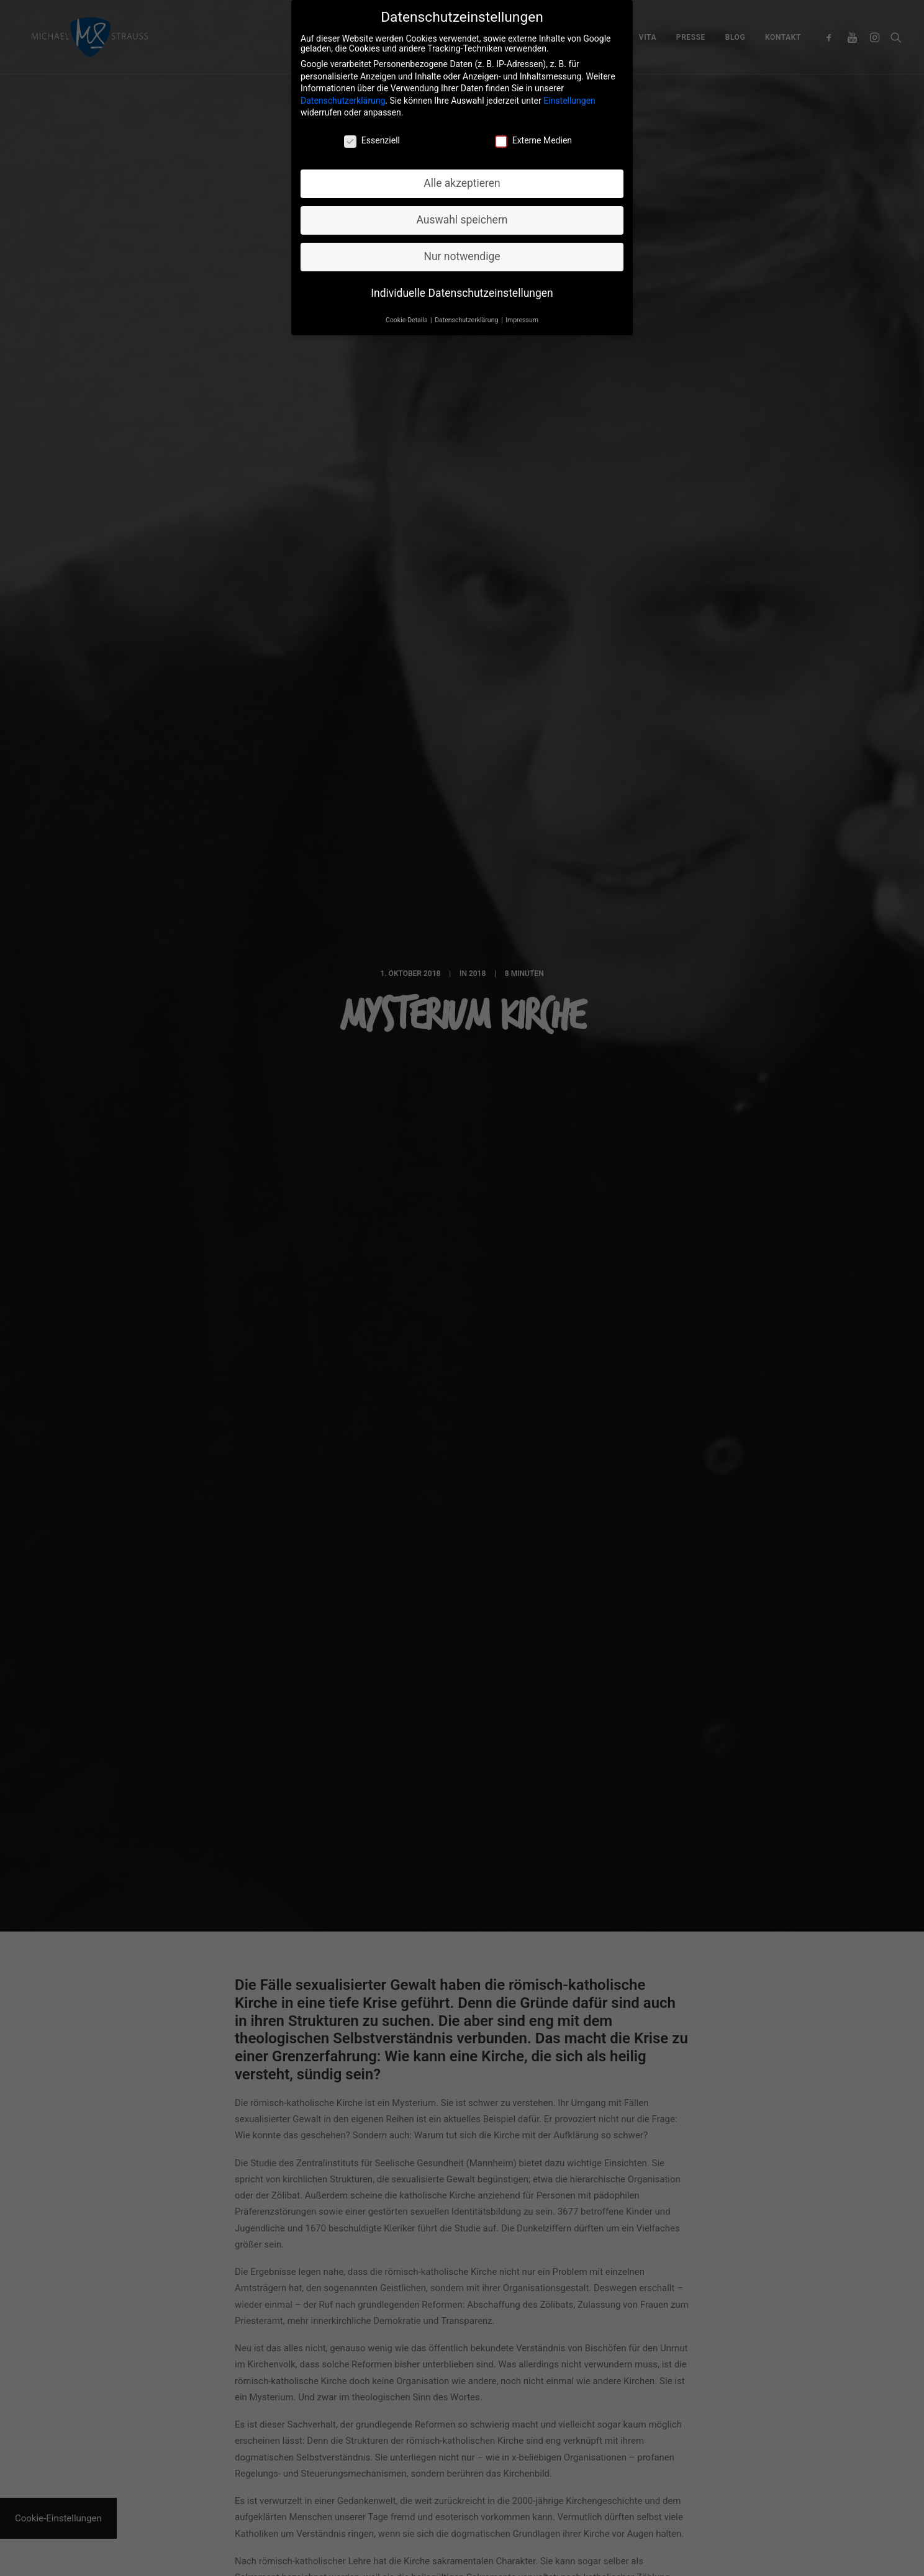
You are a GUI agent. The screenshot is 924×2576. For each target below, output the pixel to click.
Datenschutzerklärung (343, 94)
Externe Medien (533, 133)
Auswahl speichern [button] (462, 213)
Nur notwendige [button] (462, 249)
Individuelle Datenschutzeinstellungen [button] (462, 286)
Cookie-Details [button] (407, 313)
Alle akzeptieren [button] (462, 176)
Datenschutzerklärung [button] (467, 313)
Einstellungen (569, 94)
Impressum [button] (521, 313)
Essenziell (372, 133)
